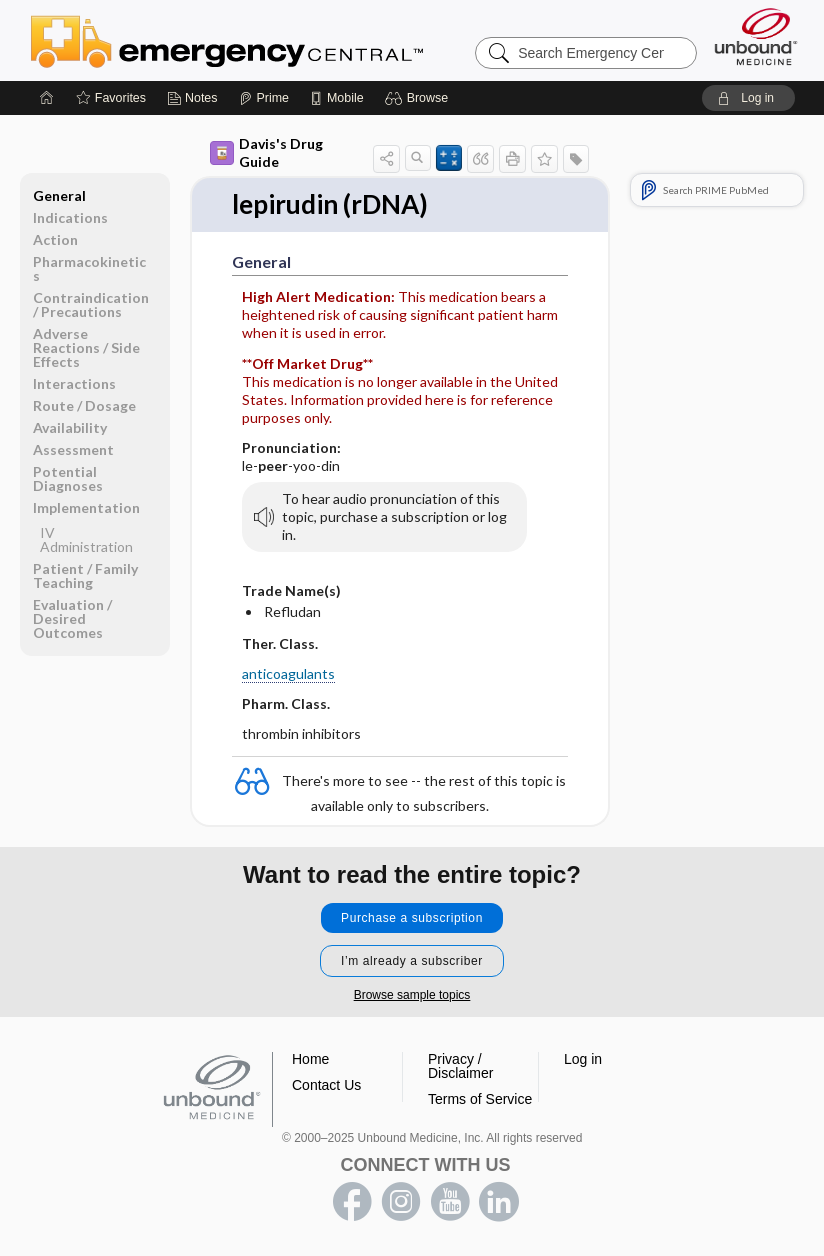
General (59, 195)
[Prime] (264, 98)
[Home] (47, 98)
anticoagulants (288, 673)
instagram (401, 1202)
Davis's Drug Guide (266, 152)
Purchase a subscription (412, 918)
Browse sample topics (412, 995)
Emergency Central (279, 40)
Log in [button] (583, 1059)
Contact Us (326, 1085)
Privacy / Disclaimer (460, 1066)
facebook (352, 1202)
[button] (419, 98)
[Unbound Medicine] (756, 36)
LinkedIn (499, 1202)
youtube (450, 1202)
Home (310, 1059)
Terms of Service (480, 1099)
